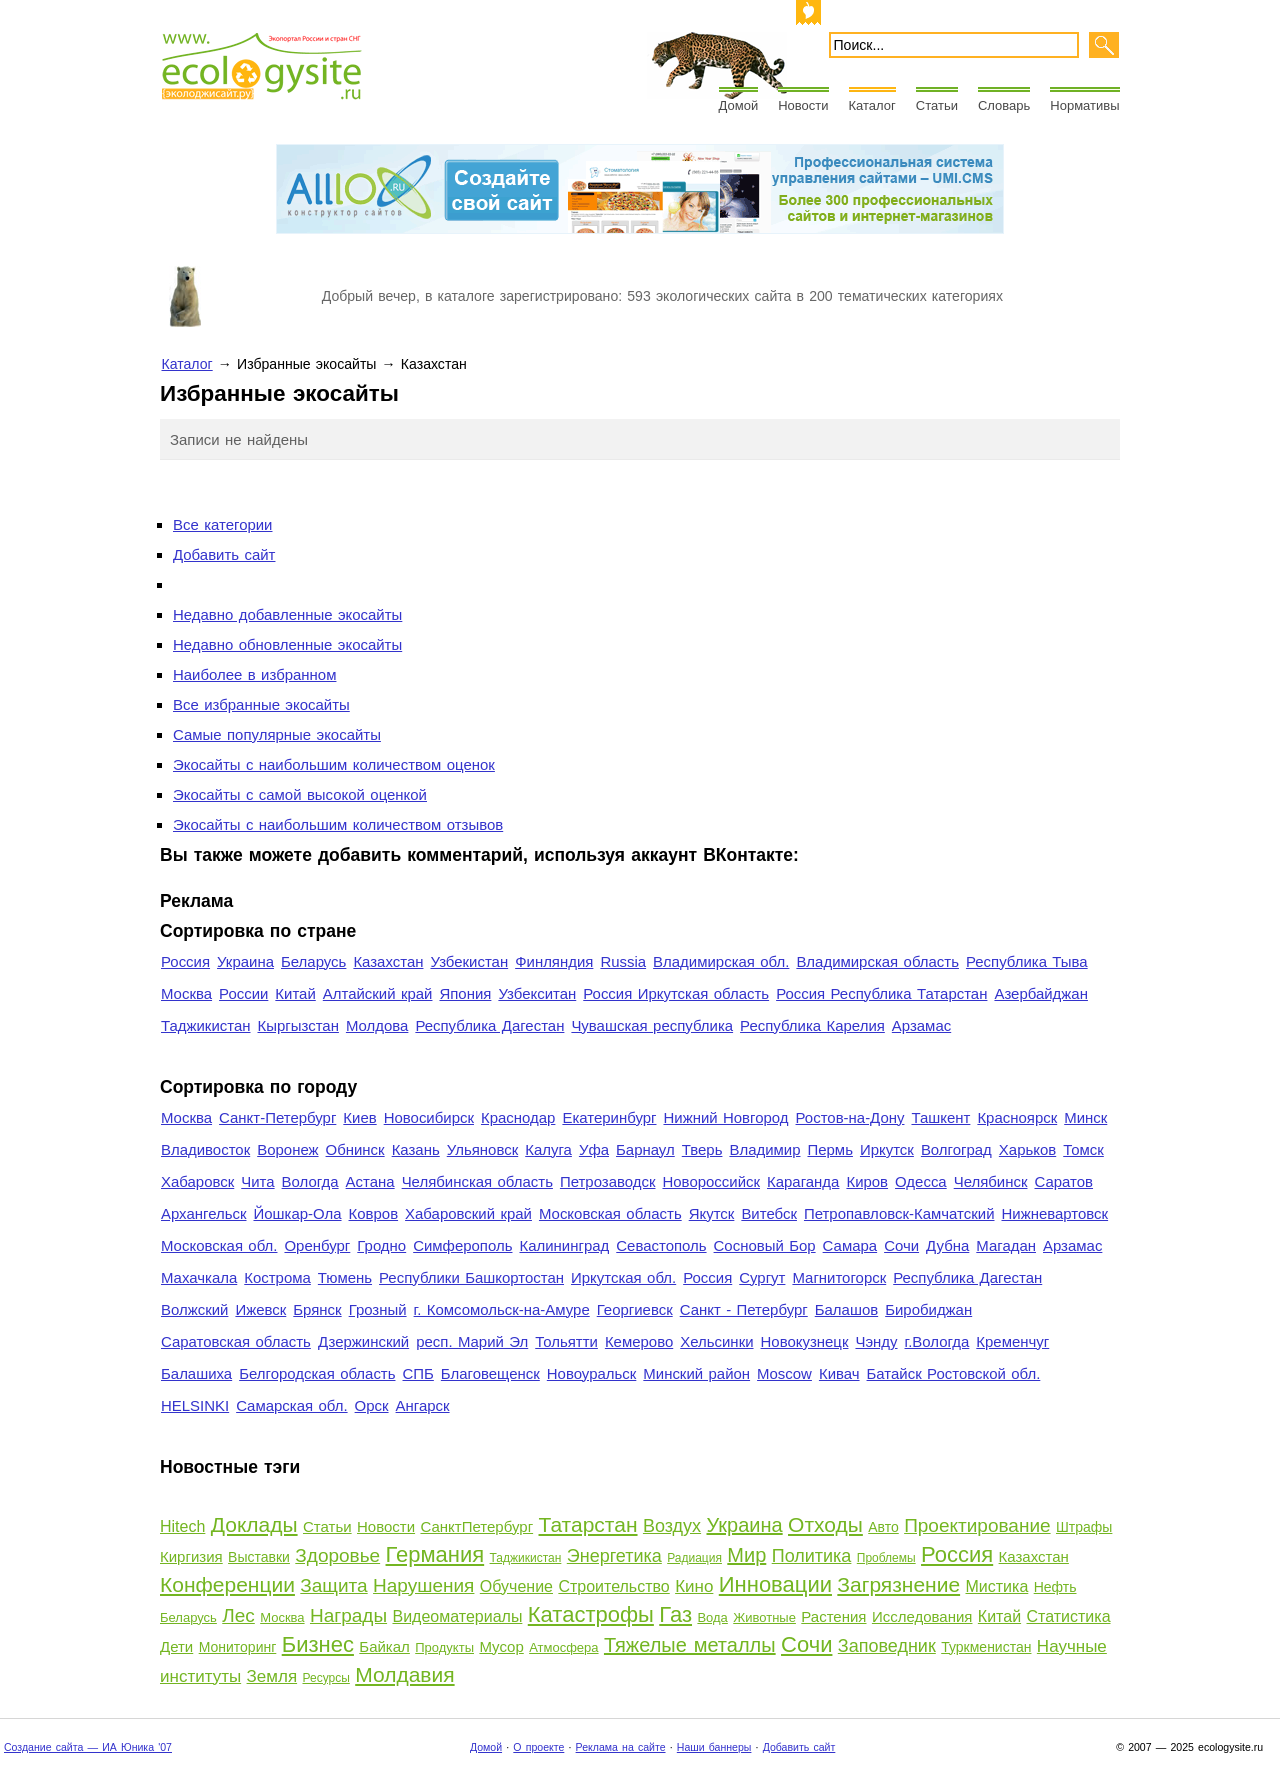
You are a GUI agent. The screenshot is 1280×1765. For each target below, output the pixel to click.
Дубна (947, 1245)
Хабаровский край (468, 1213)
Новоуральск (592, 1373)
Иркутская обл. (623, 1277)
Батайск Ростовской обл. (954, 1373)
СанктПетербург (476, 1526)
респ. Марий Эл (472, 1341)
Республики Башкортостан (471, 1277)
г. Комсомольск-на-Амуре (502, 1309)
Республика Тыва (1027, 961)
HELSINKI (195, 1405)
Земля (272, 1676)
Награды (348, 1615)
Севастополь (661, 1245)
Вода (712, 1617)
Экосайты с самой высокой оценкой (300, 794)
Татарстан (588, 1524)
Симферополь (462, 1245)
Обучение (516, 1586)
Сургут (762, 1277)
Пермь (829, 1149)
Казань (416, 1149)
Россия (185, 961)
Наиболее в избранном (254, 674)
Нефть (1055, 1587)
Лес (238, 1615)
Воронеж (287, 1149)
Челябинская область (477, 1181)
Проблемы (886, 1558)
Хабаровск (197, 1181)
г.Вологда (937, 1341)
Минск (1085, 1117)
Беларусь (313, 961)
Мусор (501, 1646)
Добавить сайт (224, 554)
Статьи (937, 105)
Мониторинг (238, 1647)
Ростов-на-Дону (850, 1117)
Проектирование (977, 1525)
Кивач (839, 1373)
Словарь (1004, 105)
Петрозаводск (608, 1181)
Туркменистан (986, 1647)
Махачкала (199, 1277)
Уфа (594, 1149)
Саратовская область (236, 1341)
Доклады (254, 1524)
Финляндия (554, 961)
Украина (245, 961)
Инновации (775, 1584)
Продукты (444, 1647)
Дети (176, 1646)
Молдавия (404, 1674)
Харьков (1027, 1149)
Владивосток (205, 1149)
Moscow (784, 1373)
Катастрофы (591, 1614)
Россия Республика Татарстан (881, 993)
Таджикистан (206, 1025)
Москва (186, 993)
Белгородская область (317, 1373)
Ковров (374, 1213)
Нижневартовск (1055, 1213)
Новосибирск (429, 1117)
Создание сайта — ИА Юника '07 (88, 1747)
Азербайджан (1041, 993)
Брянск (317, 1309)
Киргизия (191, 1556)
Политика (812, 1556)
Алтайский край (378, 993)
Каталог (872, 105)
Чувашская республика (652, 1025)
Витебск (769, 1213)
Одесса (921, 1181)
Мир (746, 1555)
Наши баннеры (714, 1747)
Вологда (310, 1181)
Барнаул (645, 1149)
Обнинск (355, 1149)
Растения (833, 1616)
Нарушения (423, 1585)
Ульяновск (482, 1149)
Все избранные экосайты (261, 704)
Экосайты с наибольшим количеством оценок (334, 764)
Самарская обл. (291, 1405)
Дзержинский (363, 1341)
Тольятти (566, 1341)
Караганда (803, 1181)
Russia (623, 961)
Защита (333, 1585)
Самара (850, 1245)
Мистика (997, 1586)
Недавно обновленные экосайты (287, 644)
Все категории (222, 524)
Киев (359, 1117)
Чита (257, 1181)
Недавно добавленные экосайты (287, 614)
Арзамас (921, 1025)
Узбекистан (469, 961)
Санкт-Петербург (277, 1117)
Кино (694, 1586)
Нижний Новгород (725, 1117)
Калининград (564, 1245)
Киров (867, 1181)
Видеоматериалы (457, 1616)
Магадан (1006, 1245)
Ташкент (940, 1117)
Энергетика (614, 1556)
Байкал (384, 1646)
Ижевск (260, 1309)
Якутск (712, 1213)
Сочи (901, 1245)
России (243, 993)
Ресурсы (325, 1678)
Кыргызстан (298, 1025)
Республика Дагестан (489, 1025)
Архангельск (203, 1213)
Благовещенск (490, 1373)
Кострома (277, 1277)
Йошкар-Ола (297, 1213)
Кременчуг (1012, 1341)
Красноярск (1017, 1117)
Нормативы (1084, 105)
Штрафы (1084, 1527)
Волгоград (956, 1149)
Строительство (613, 1586)
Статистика (1069, 1616)
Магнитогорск (839, 1277)
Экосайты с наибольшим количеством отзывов (338, 824)
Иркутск (887, 1149)
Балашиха (196, 1373)
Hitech (182, 1526)
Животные (764, 1617)
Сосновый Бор (765, 1245)
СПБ (418, 1373)
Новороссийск (711, 1181)
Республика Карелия (812, 1025)
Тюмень (345, 1277)
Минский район (696, 1373)
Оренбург (317, 1245)
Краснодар (518, 1117)
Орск (372, 1405)
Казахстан (388, 961)
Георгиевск (635, 1309)
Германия (435, 1554)
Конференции (227, 1584)
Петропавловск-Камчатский (899, 1213)
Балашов (846, 1309)
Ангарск (423, 1405)
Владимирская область (877, 961)
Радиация (694, 1558)
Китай (295, 993)
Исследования (922, 1616)
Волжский (194, 1309)
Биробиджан (928, 1309)
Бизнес (318, 1644)
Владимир (764, 1149)
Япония (465, 993)
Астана (370, 1181)
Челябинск (991, 1181)
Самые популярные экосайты (277, 734)
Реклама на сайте (621, 1747)
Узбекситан (537, 993)
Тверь (702, 1149)
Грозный (378, 1309)
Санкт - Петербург (744, 1309)
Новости (803, 105)
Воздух (672, 1526)
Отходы (825, 1524)
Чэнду (876, 1341)
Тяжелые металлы (690, 1645)
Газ (675, 1614)
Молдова (377, 1025)
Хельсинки (716, 1341)
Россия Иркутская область (676, 993)
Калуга (548, 1149)
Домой (739, 105)
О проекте (538, 1747)
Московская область (610, 1213)
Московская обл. (219, 1245)
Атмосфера (563, 1647)
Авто (883, 1527)
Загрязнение (898, 1584)
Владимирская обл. (721, 961)
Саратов (1064, 1181)
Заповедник (887, 1646)
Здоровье (337, 1555)
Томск (1083, 1149)
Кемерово (639, 1341)
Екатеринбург (609, 1117)
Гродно (381, 1245)
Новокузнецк (805, 1341)
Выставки (259, 1557)
